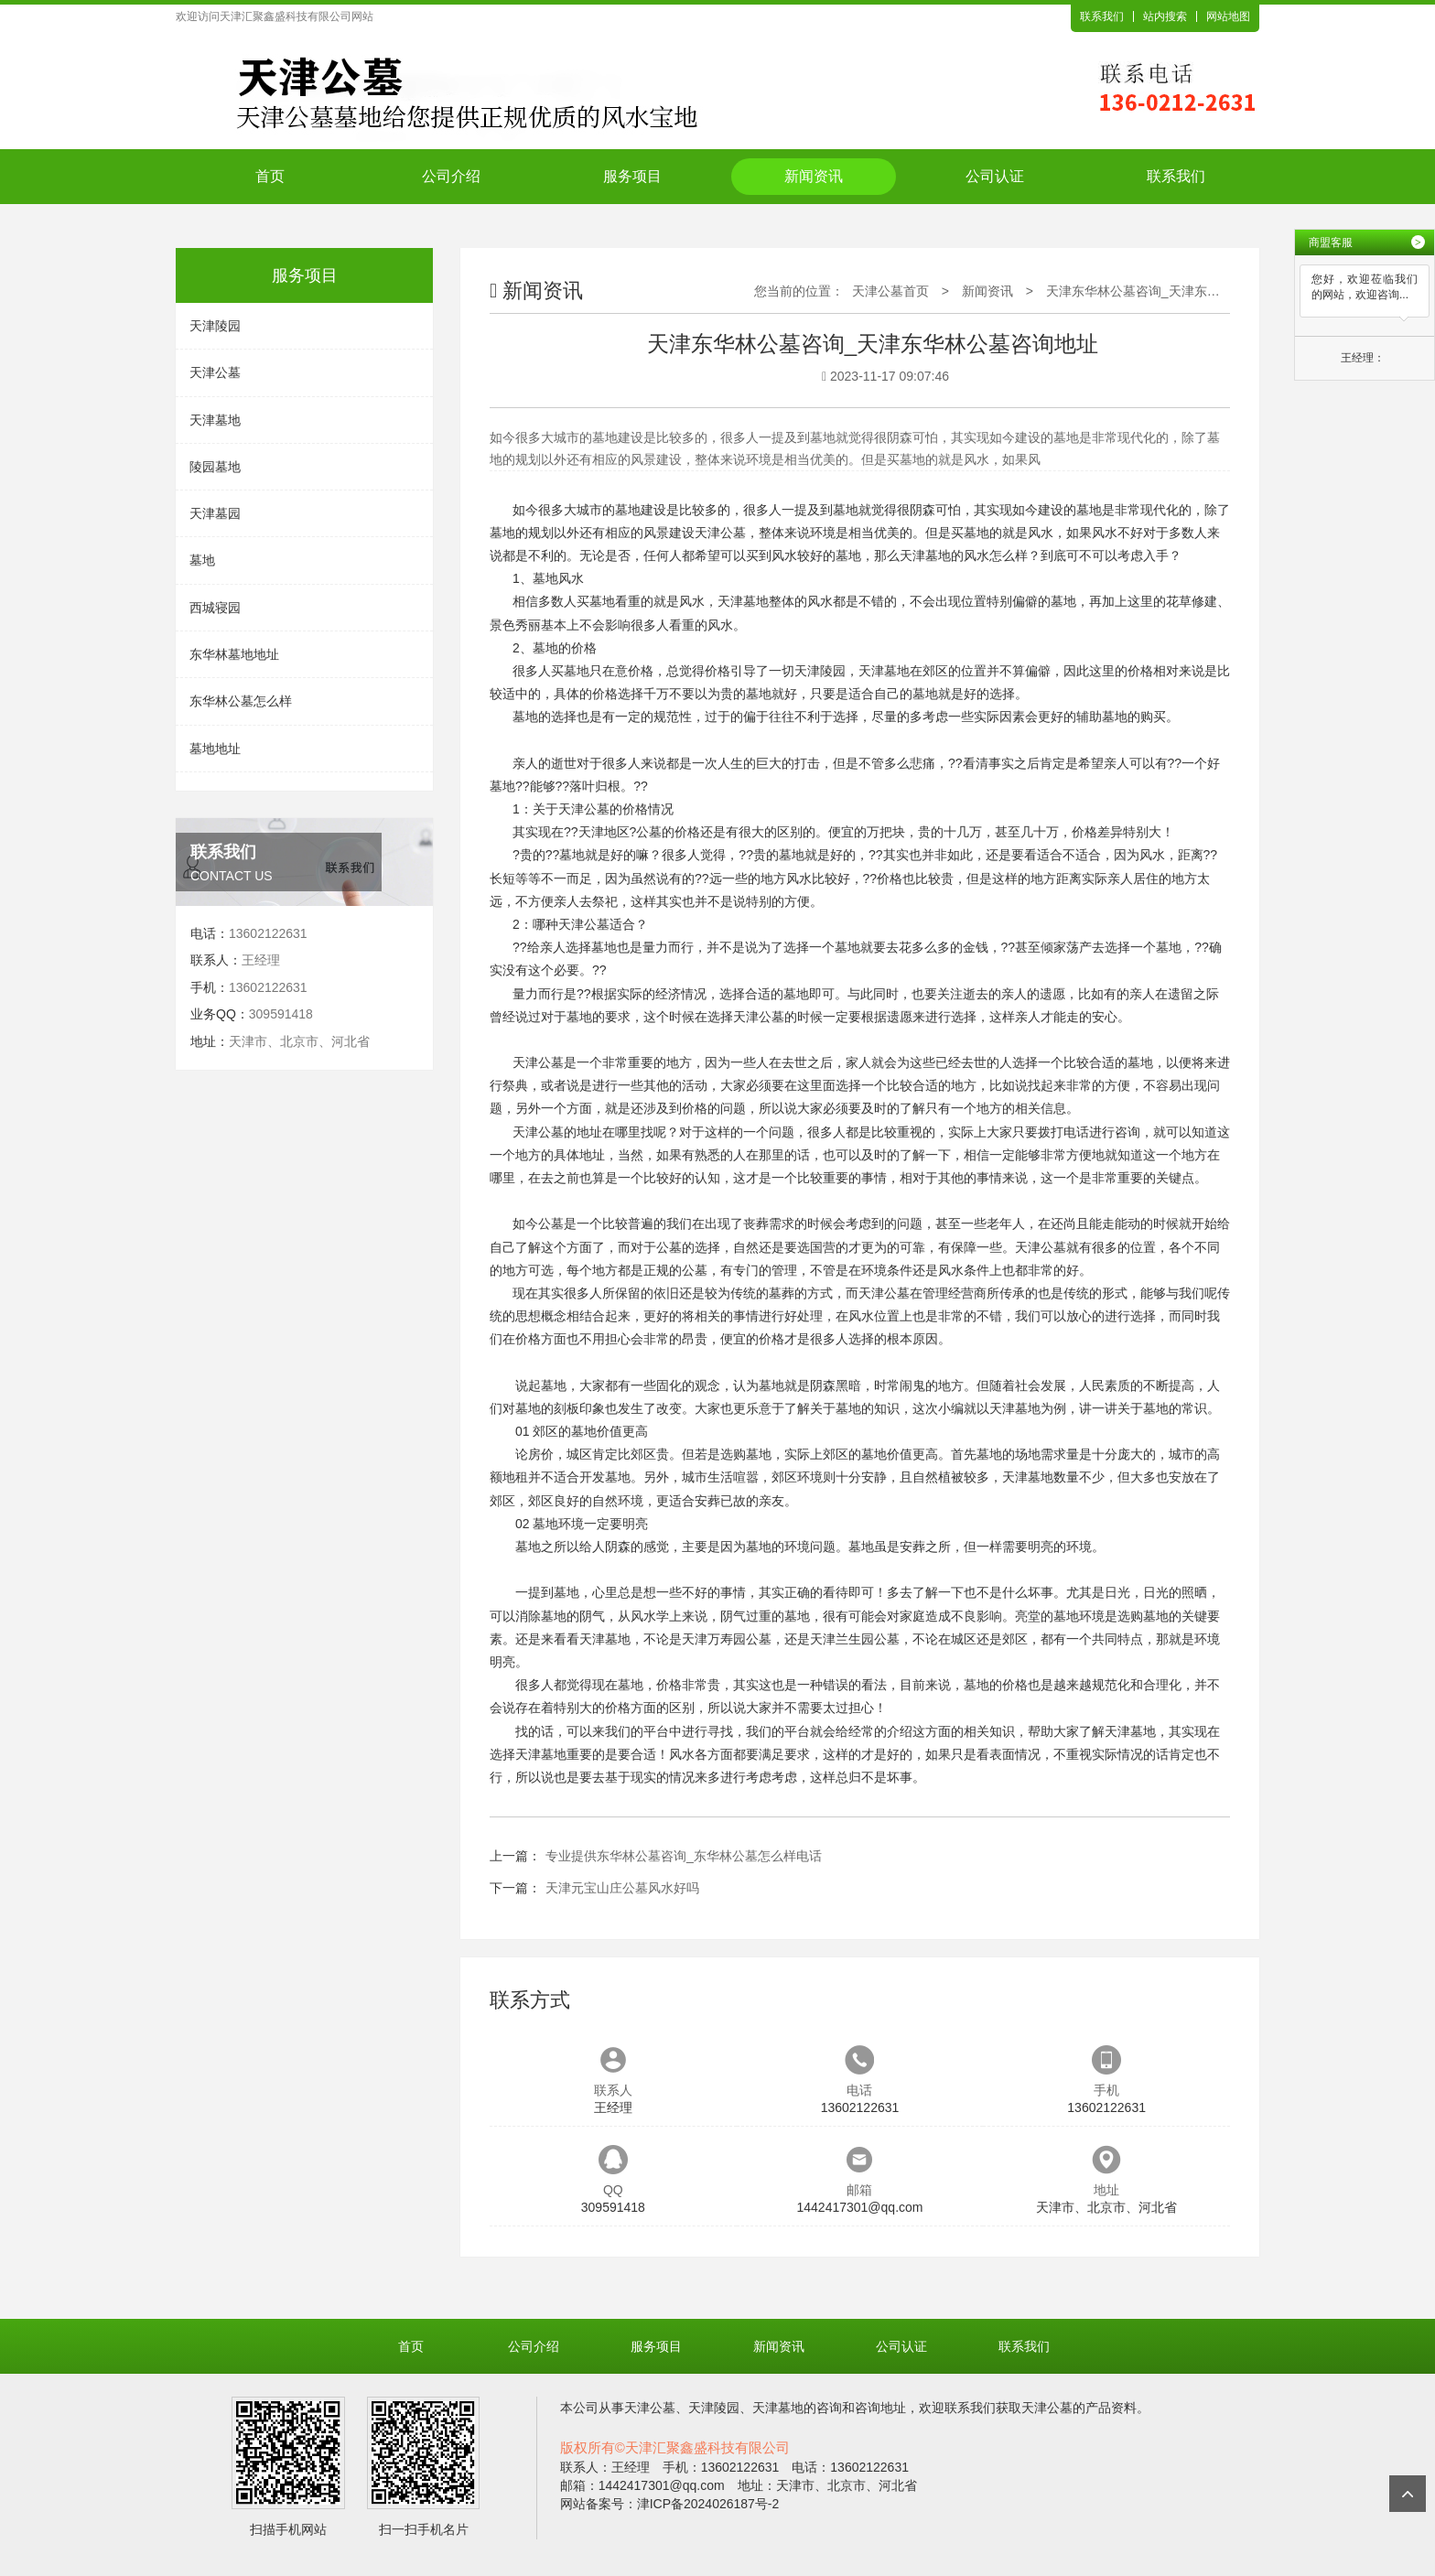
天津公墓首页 (890, 291)
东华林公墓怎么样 (240, 701)
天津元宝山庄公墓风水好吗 (622, 1888)
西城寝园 (215, 607)
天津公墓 (215, 372)
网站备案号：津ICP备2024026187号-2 (670, 2503)
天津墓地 (215, 420)
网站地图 (1228, 16)
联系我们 (1102, 16)
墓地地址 (215, 748)
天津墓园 (215, 513)
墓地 (202, 560)
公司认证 (995, 176)
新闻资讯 (813, 176)
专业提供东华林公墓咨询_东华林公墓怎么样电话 (683, 1855)
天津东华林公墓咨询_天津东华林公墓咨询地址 (1178, 291)
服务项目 (632, 176)
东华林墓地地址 (234, 654)
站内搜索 (1165, 16)
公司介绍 (451, 176)
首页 (270, 176)
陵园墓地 (215, 466)
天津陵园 (215, 325)
